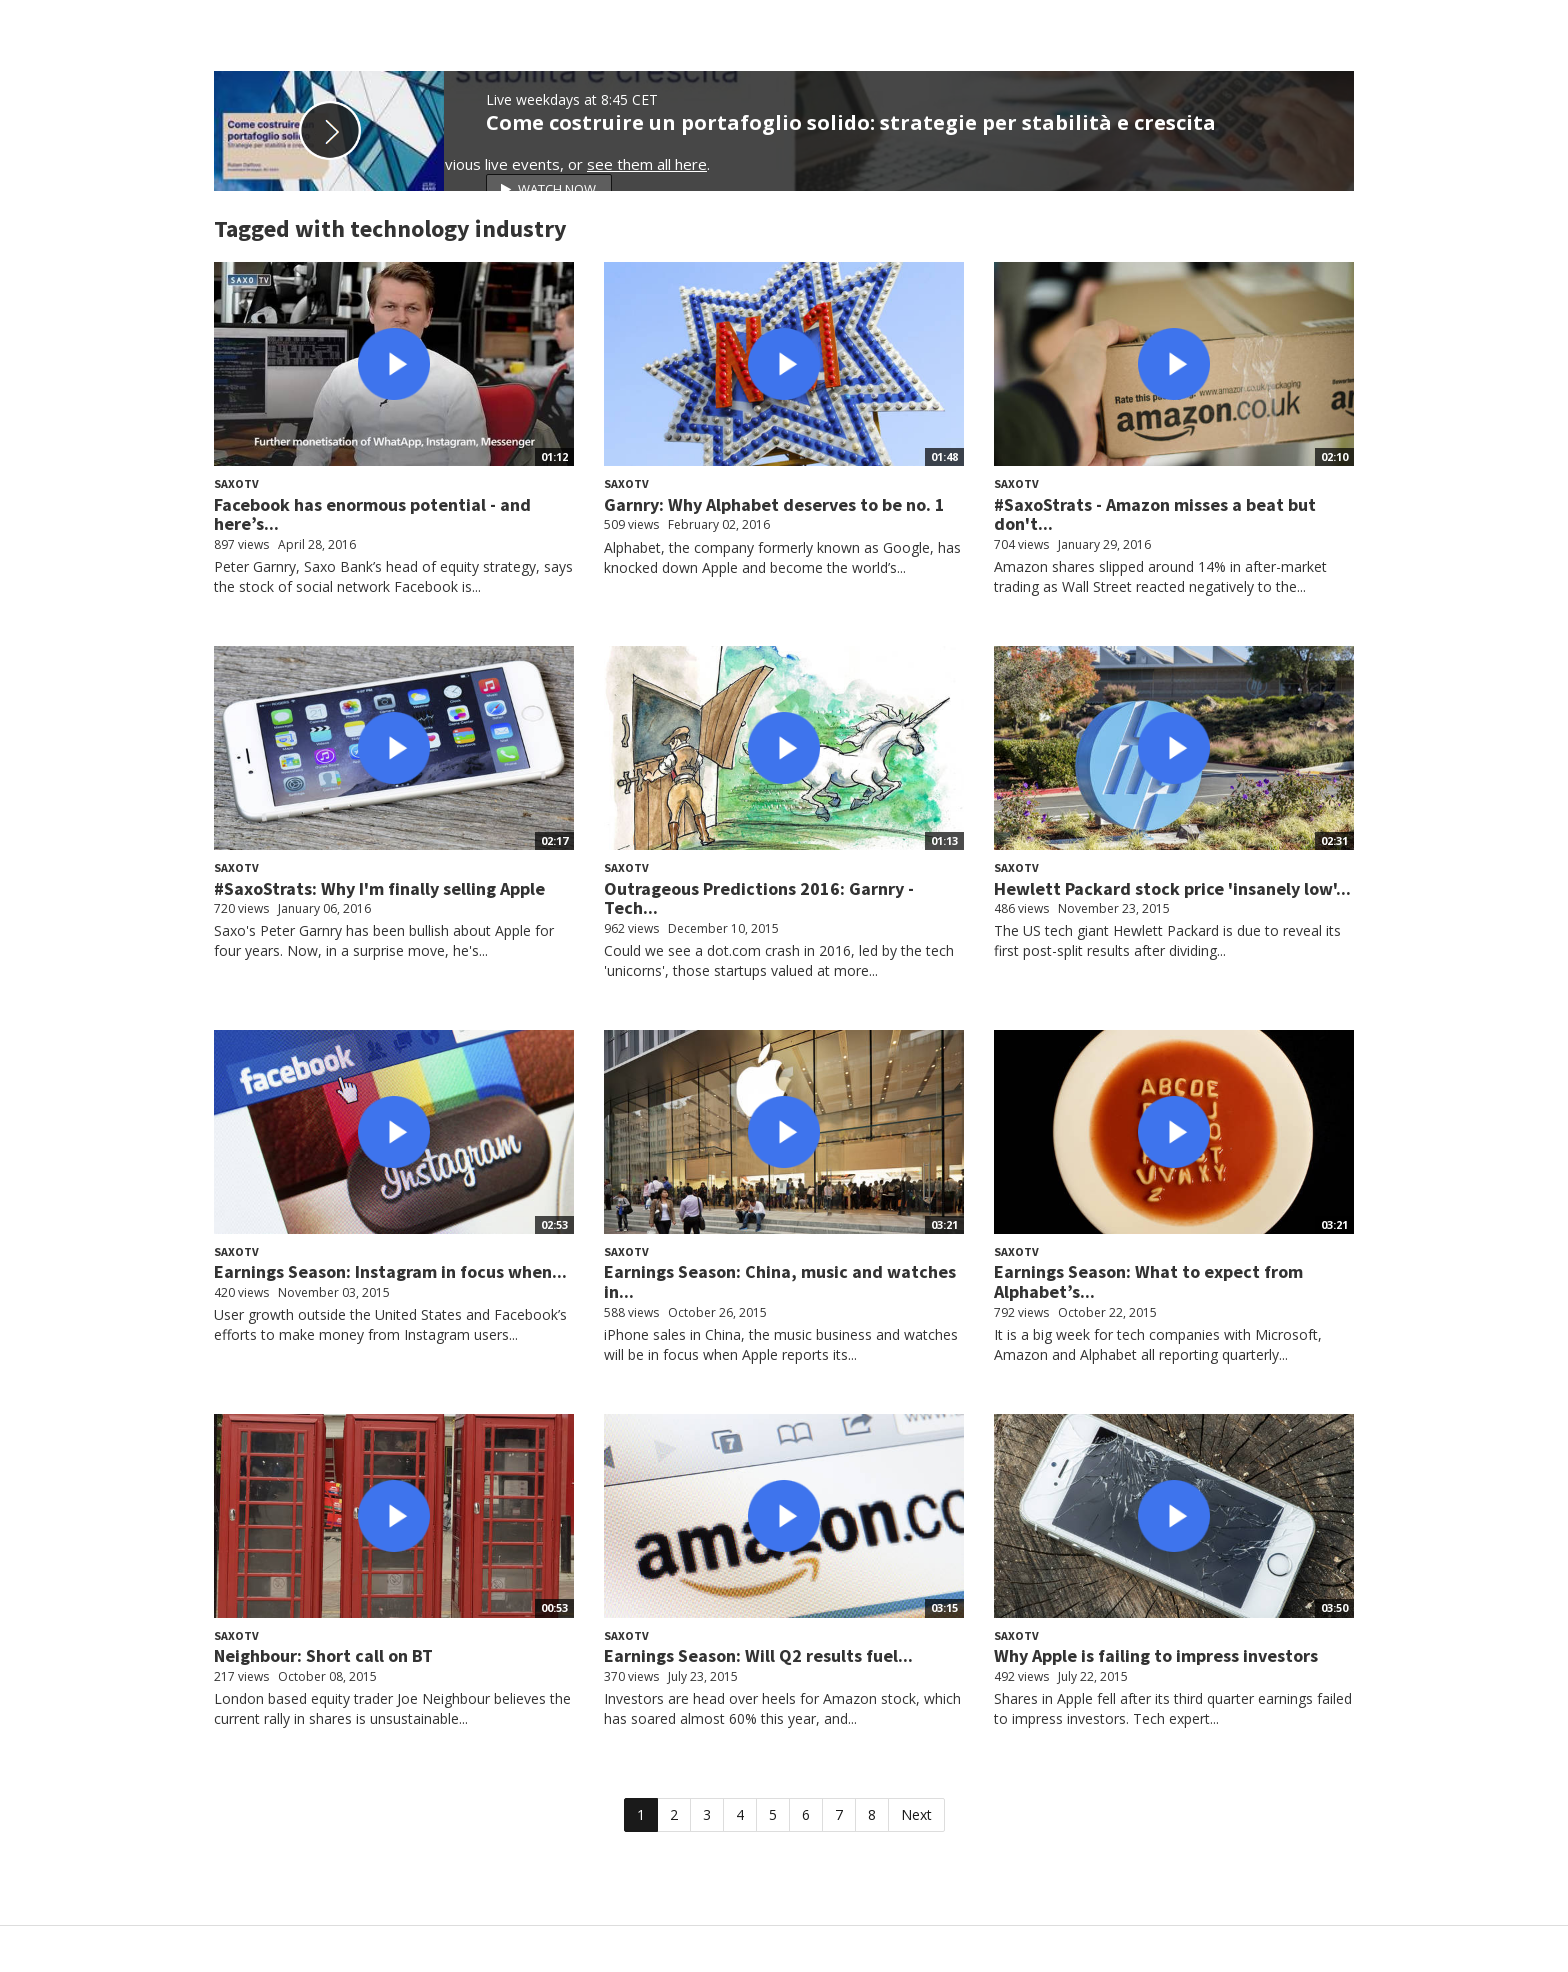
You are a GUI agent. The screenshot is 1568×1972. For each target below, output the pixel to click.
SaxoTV (236, 483)
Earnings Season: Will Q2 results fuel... (758, 1655)
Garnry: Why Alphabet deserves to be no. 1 (774, 504)
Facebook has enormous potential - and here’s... (372, 514)
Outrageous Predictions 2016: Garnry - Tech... (759, 898)
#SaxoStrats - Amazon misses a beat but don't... (1155, 514)
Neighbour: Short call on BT (323, 1655)
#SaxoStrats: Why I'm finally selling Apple (379, 888)
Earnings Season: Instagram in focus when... (390, 1271)
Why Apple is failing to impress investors (1156, 1655)
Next (916, 1814)
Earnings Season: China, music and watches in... (780, 1281)
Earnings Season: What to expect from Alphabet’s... (1148, 1281)
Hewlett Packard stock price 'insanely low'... (1172, 888)
